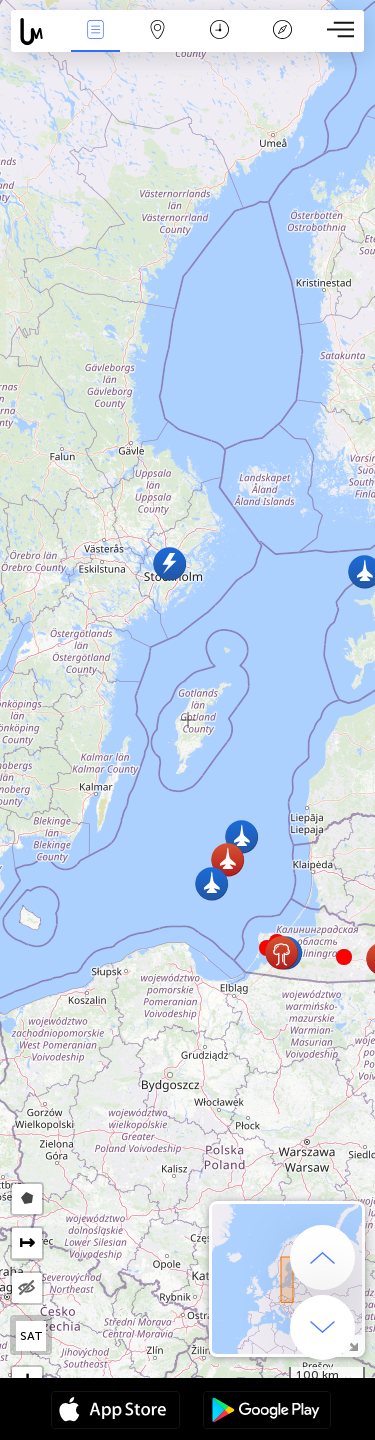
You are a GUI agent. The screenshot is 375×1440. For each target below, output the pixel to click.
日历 (219, 31)
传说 (282, 31)
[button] (344, 957)
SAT (31, 1336)
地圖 (158, 31)
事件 (95, 31)
